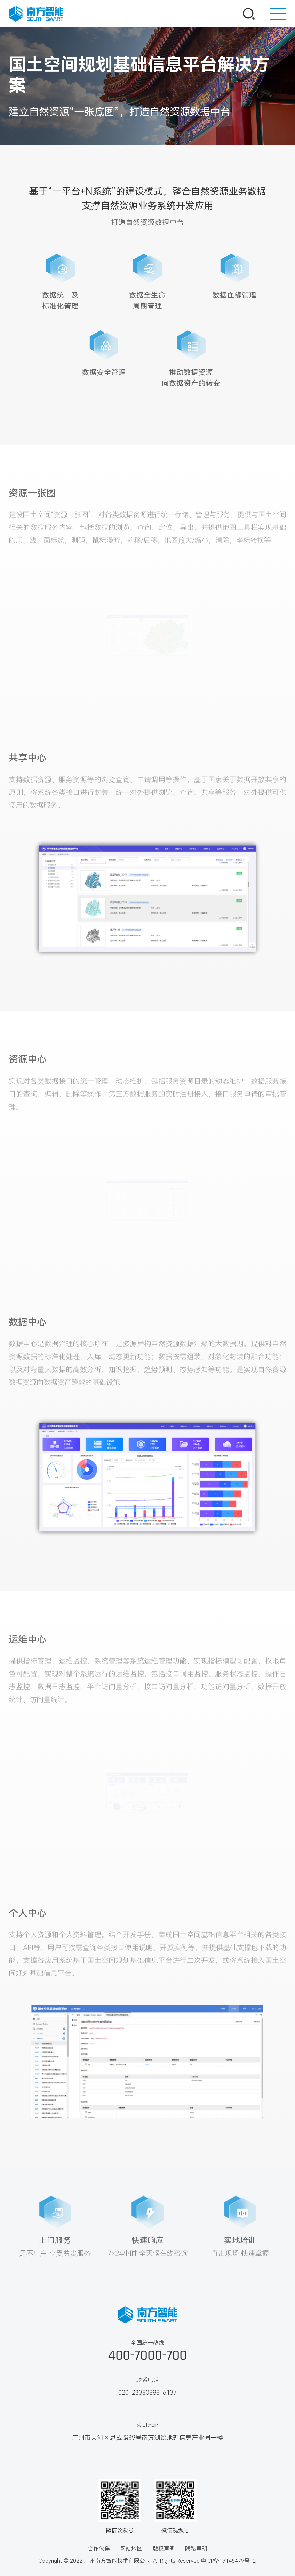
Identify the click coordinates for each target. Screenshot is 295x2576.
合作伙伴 (99, 2548)
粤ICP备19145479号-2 (228, 2561)
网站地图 (131, 2548)
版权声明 (164, 2548)
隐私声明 (196, 2548)
